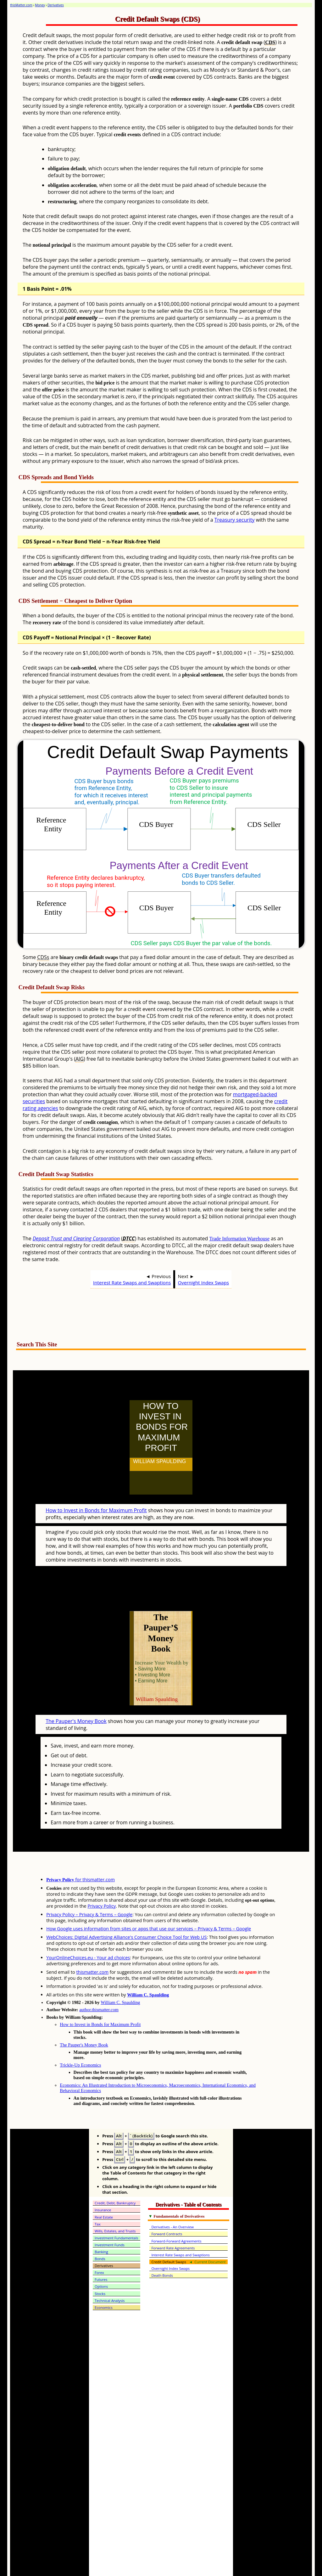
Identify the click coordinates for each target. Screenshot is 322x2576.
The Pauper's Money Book (76, 1693)
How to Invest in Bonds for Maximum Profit (96, 1496)
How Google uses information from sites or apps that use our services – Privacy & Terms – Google (148, 1901)
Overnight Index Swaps (203, 1282)
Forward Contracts (166, 2206)
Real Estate (104, 2189)
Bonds (100, 2231)
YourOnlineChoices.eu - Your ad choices (88, 1930)
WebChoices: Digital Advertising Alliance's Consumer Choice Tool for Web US (126, 1909)
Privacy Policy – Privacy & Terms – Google (89, 1887)
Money (40, 5)
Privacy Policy (101, 1878)
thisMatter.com (21, 5)
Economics (104, 2279)
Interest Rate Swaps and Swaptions (132, 1282)
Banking (101, 2224)
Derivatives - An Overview (172, 2199)
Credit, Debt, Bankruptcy (115, 2175)
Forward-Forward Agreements (176, 2213)
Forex (99, 2244)
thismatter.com (92, 1944)
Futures (101, 2251)
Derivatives (55, 5)
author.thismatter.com (99, 1981)
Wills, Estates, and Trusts (115, 2203)
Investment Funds (110, 2217)
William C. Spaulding (148, 1967)
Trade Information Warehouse (239, 1238)
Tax (98, 2196)
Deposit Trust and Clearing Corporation (76, 1238)
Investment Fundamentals (116, 2210)
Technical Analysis (110, 2272)
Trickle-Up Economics (80, 2037)
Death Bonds (162, 2247)
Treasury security (234, 519)
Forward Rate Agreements (173, 2220)
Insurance (103, 2182)
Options (101, 2258)
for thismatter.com (80, 1852)
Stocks (100, 2266)
